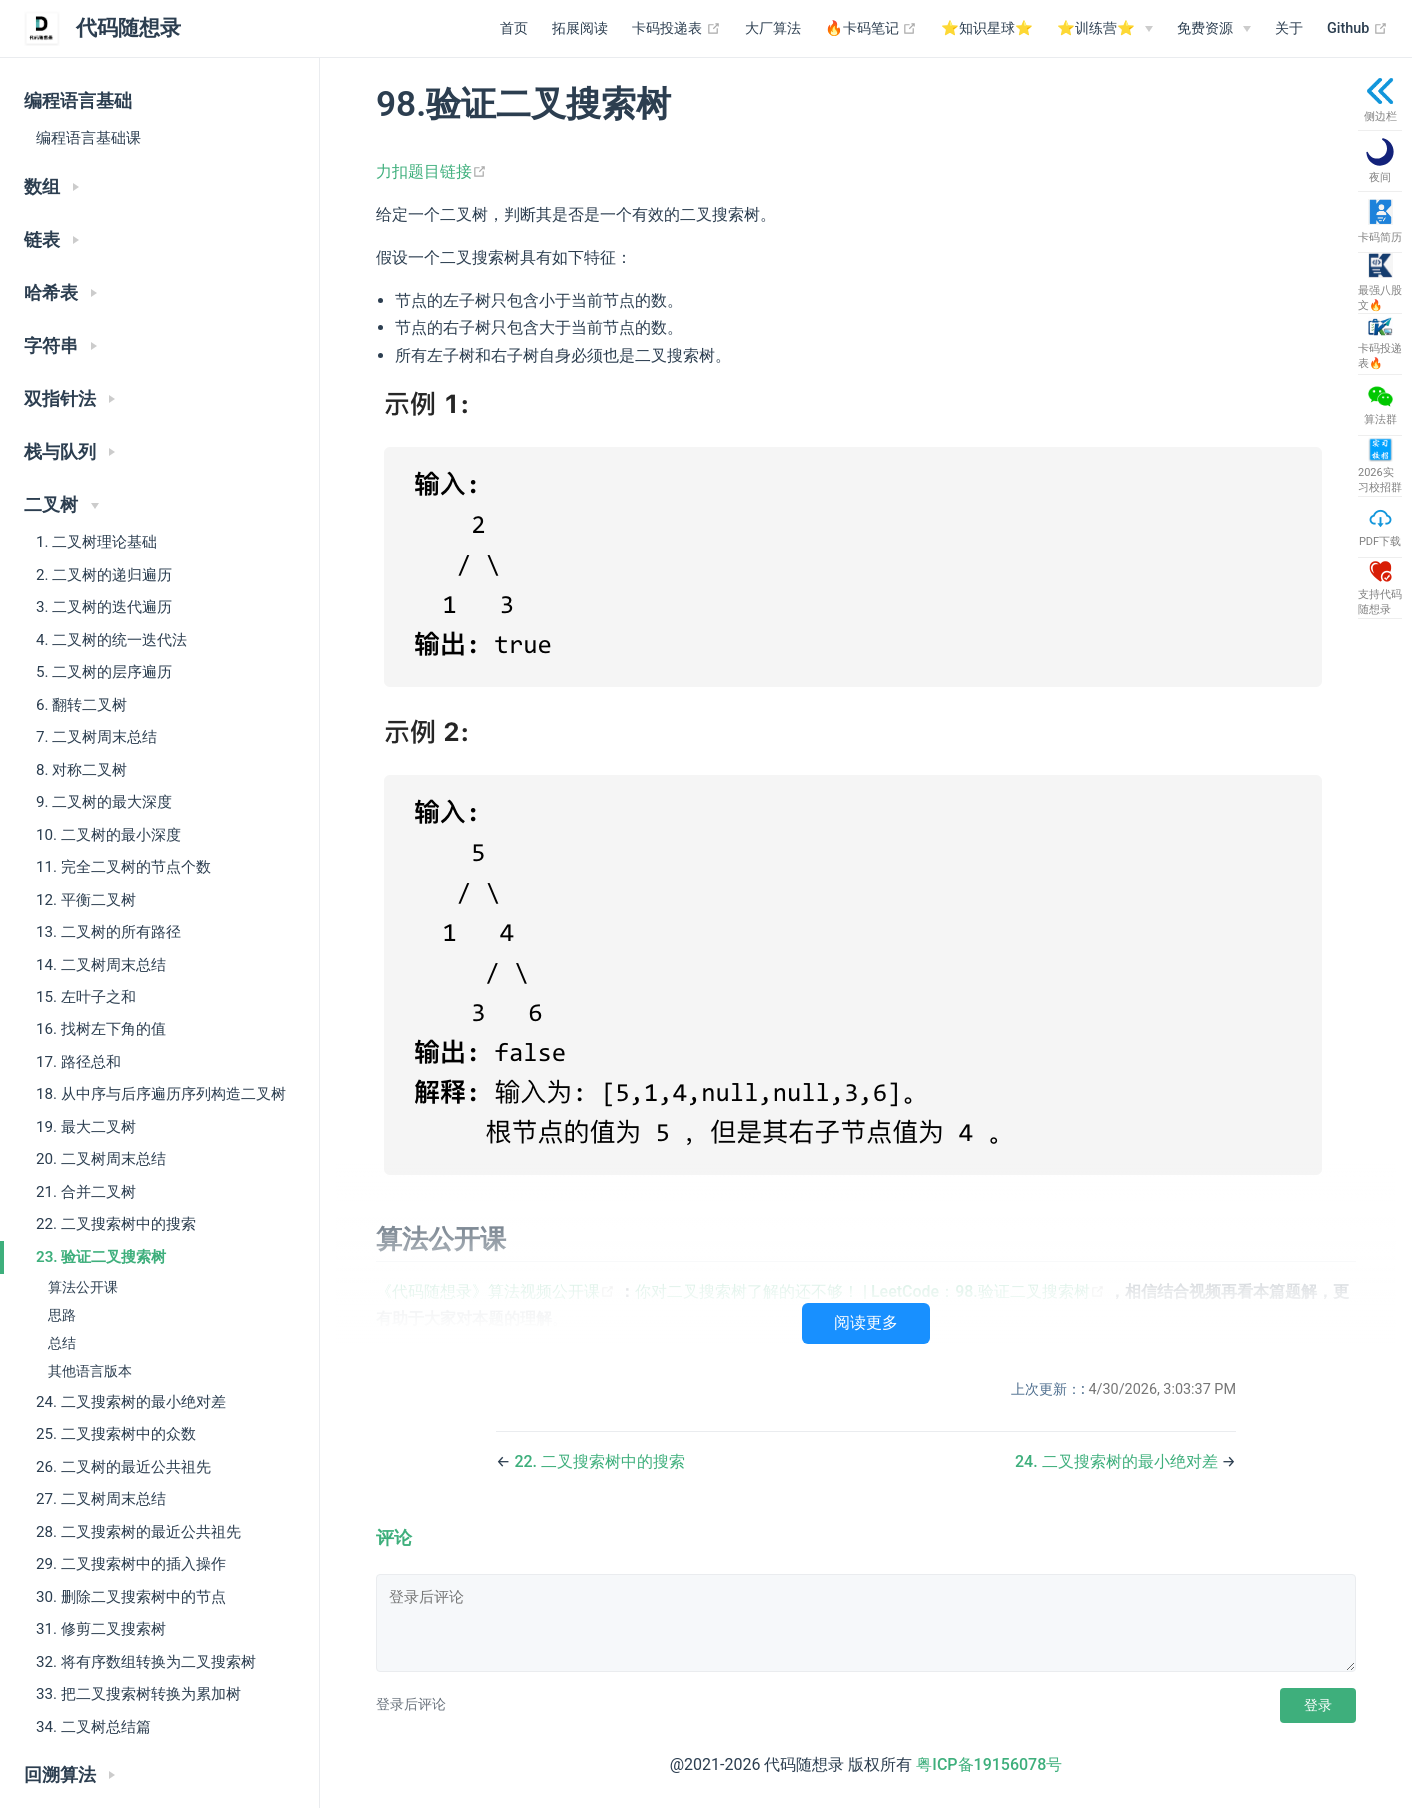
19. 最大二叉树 (86, 1127)
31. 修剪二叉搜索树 (101, 1629)
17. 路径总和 (78, 1062)
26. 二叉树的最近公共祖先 (123, 1467)
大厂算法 (773, 28)
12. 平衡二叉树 (86, 900)
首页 (514, 28)
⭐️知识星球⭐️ (987, 28)
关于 (1289, 28)
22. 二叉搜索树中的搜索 (116, 1224)
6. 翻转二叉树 (81, 705)
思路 (62, 1315)
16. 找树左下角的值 (101, 1029)
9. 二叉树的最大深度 (104, 802)
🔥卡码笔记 (871, 29)
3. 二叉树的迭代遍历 (104, 607)
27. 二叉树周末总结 (101, 1499)
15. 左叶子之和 (86, 997)
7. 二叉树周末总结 (96, 737)
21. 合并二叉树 (86, 1192)
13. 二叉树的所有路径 (108, 932)
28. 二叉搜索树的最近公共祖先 (138, 1532)
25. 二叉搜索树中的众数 (116, 1434)
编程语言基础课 (88, 138)
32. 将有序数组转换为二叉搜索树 (146, 1662)
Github (1357, 29)
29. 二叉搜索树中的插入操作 (131, 1564)
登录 (1318, 1705)
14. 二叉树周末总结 (101, 965)
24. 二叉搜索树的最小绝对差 (131, 1402)
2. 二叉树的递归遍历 (104, 575)
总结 (62, 1343)
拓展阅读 (580, 28)
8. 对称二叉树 (81, 770)
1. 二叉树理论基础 (96, 542)
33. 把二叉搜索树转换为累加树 (138, 1694)
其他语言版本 (90, 1371)
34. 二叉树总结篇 (93, 1727)
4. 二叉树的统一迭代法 (111, 640)
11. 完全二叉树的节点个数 (123, 867)
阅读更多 (866, 1322)
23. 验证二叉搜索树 (101, 1257)
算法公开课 (83, 1287)
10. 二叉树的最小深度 (108, 835)
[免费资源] (1214, 29)
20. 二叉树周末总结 (101, 1159)
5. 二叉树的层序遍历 (104, 672)
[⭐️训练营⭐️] (1105, 29)
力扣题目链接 (431, 171)
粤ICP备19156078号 (989, 1764)
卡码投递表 (676, 29)
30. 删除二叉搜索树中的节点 (131, 1597)
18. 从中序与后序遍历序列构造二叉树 (161, 1094)
